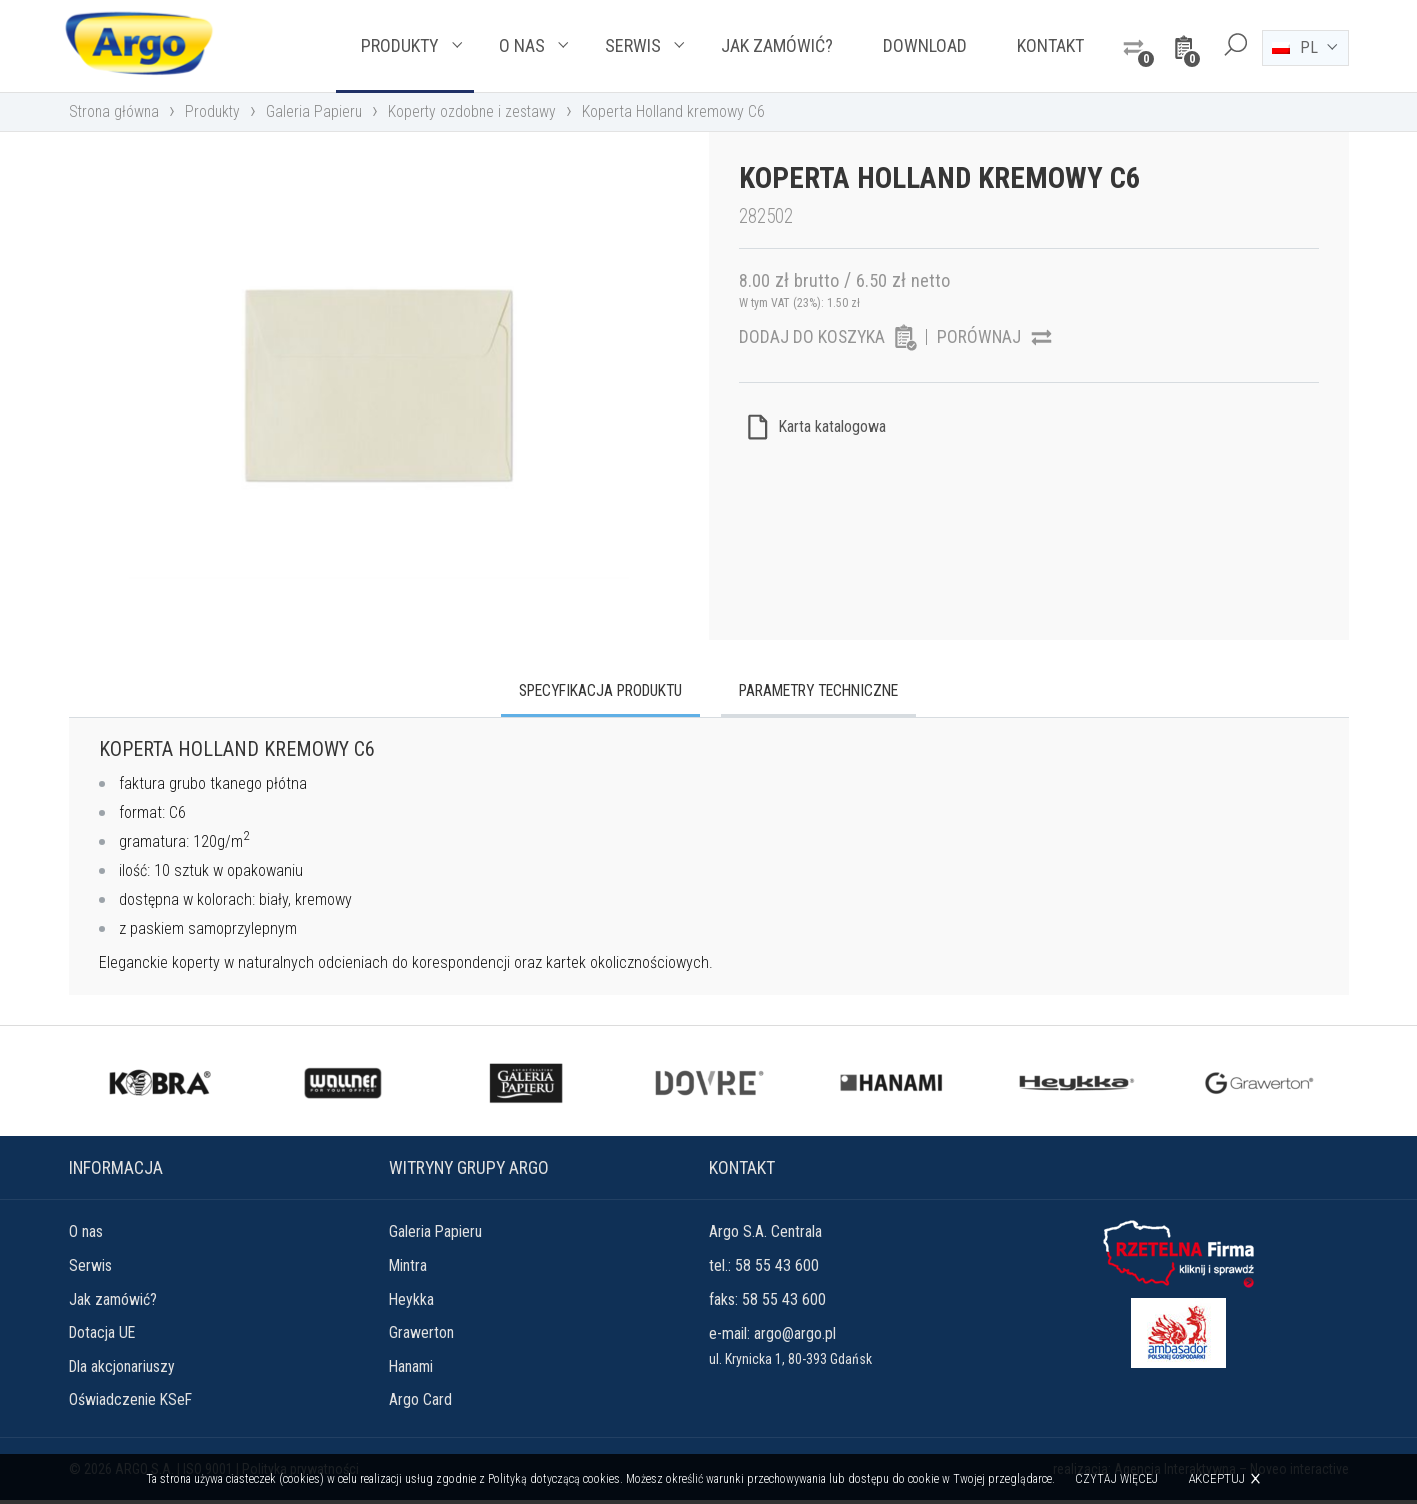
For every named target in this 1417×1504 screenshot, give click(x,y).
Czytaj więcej (1116, 1479)
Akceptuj (1216, 1478)
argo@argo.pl (795, 1335)
